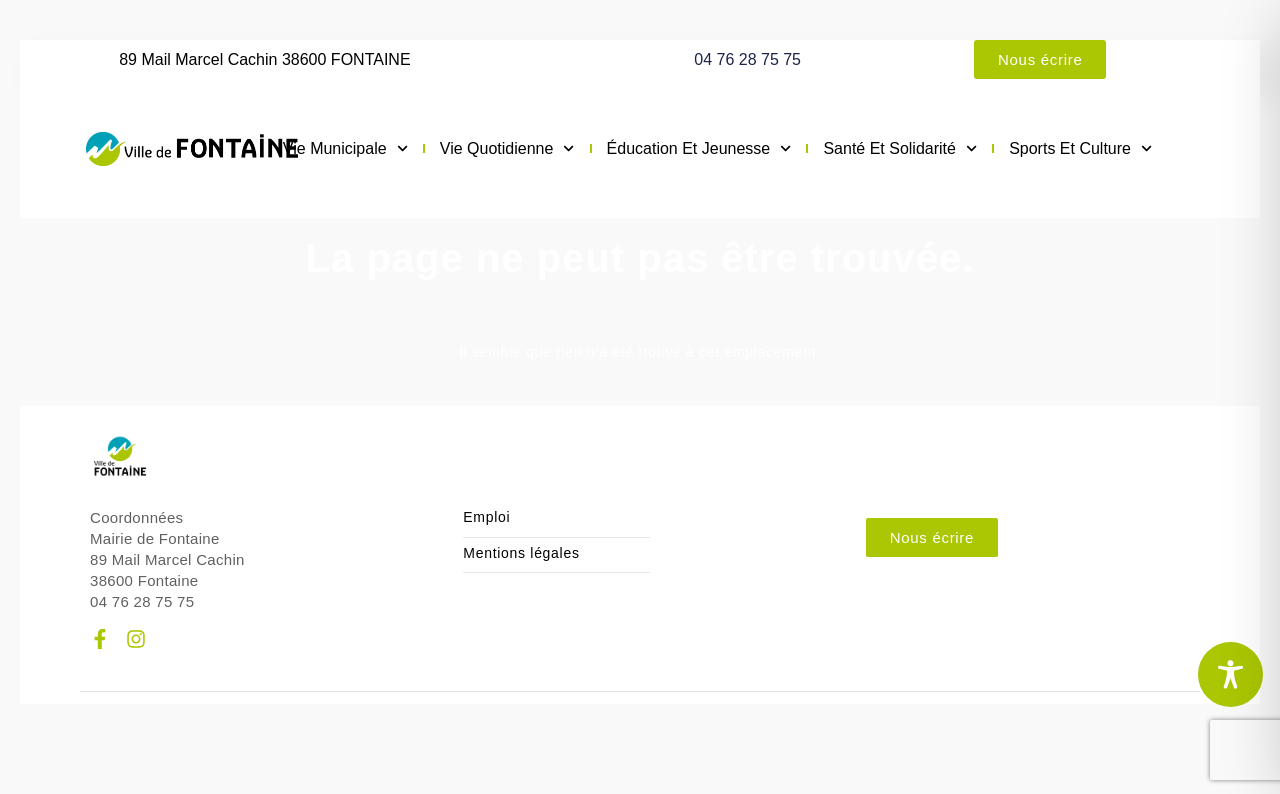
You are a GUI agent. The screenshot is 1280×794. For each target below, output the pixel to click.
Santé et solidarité (900, 149)
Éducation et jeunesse (699, 149)
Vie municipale (345, 149)
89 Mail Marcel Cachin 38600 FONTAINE (264, 59)
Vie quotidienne (507, 149)
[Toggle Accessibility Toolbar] (1230, 674)
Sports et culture (1080, 149)
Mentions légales (521, 553)
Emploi (486, 517)
